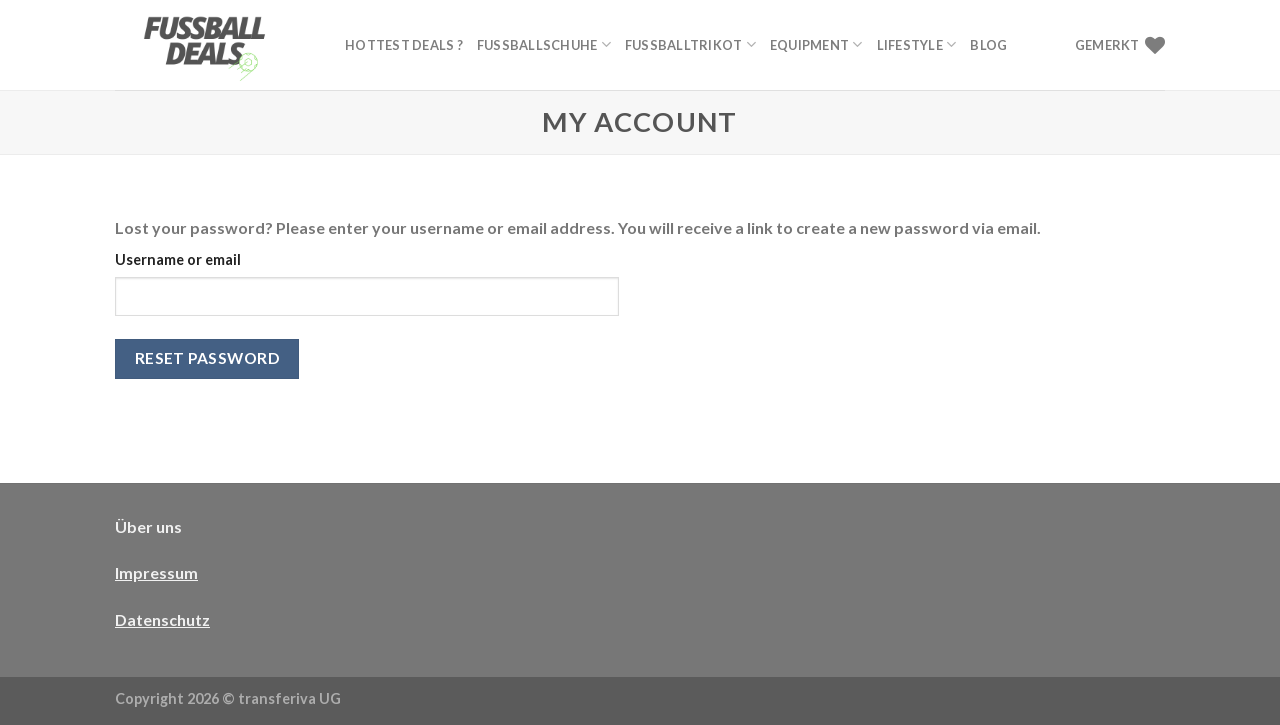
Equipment (816, 44)
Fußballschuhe (544, 44)
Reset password (207, 358)
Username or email (178, 259)
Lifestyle (917, 44)
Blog (988, 45)
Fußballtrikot (690, 44)
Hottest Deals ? (404, 45)
